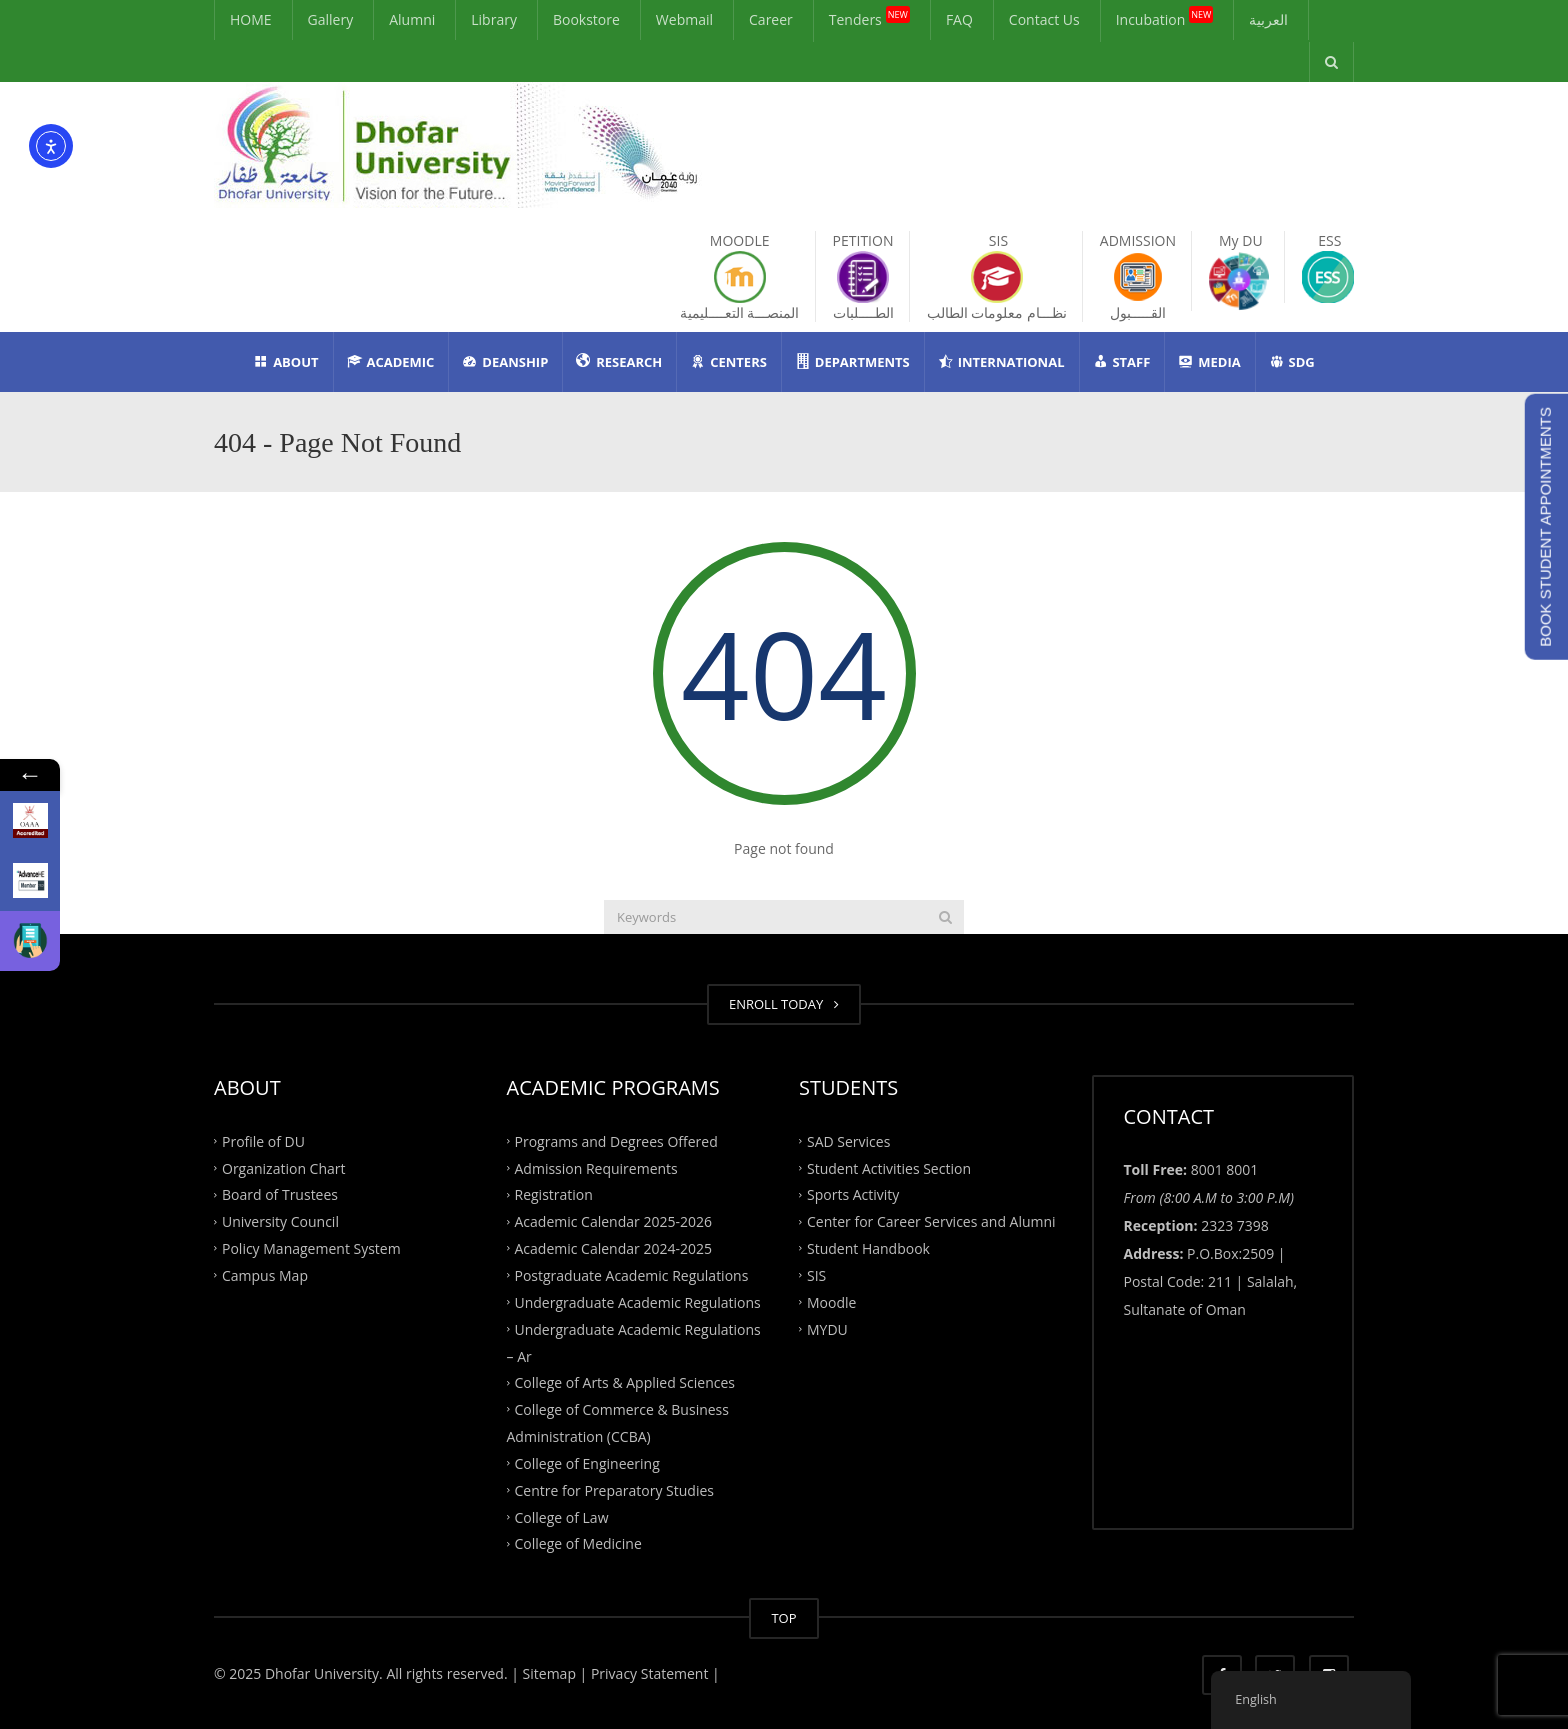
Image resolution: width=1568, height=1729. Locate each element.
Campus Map (265, 1275)
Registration (554, 1194)
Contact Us (1044, 19)
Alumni (412, 19)
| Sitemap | (549, 1673)
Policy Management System (311, 1248)
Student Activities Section (889, 1167)
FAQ (959, 19)
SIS (816, 1275)
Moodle (831, 1301)
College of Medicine (578, 1543)
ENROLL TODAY (784, 1004)
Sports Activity (853, 1194)
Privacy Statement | (653, 1673)
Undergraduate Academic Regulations (638, 1301)
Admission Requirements (596, 1167)
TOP (783, 1618)
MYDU (827, 1328)
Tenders (869, 16)
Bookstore (586, 19)
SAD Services (848, 1140)
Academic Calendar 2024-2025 (613, 1248)
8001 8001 (1225, 1169)
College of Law (562, 1516)
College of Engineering (587, 1463)
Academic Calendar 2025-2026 (613, 1221)
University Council (280, 1221)
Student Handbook (868, 1248)
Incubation (1165, 16)
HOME (251, 19)
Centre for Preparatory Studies (615, 1489)
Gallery (331, 19)
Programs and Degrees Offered (616, 1140)
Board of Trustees (280, 1194)
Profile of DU (263, 1140)
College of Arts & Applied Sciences (625, 1382)
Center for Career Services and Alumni (931, 1221)
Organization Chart (284, 1167)
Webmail (684, 19)
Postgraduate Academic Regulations (632, 1275)
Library (494, 19)
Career (771, 19)
